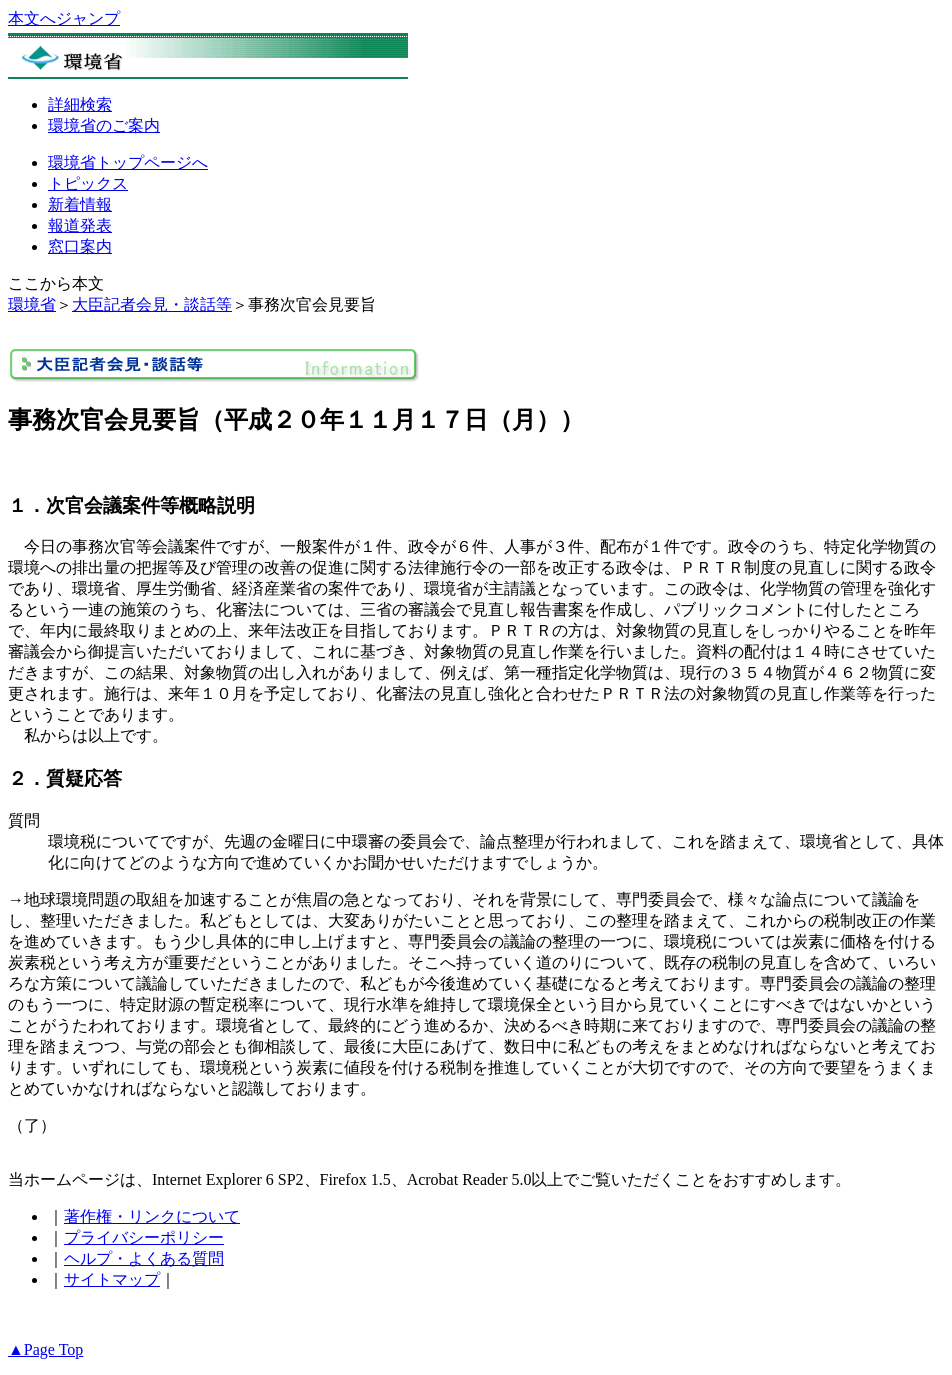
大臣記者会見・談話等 (152, 304)
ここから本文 (56, 283)
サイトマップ (112, 1279)
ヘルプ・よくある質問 (144, 1258)
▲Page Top (45, 1349)
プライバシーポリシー (144, 1237)
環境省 (32, 304)
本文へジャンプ (64, 18)
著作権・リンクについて (152, 1216)
